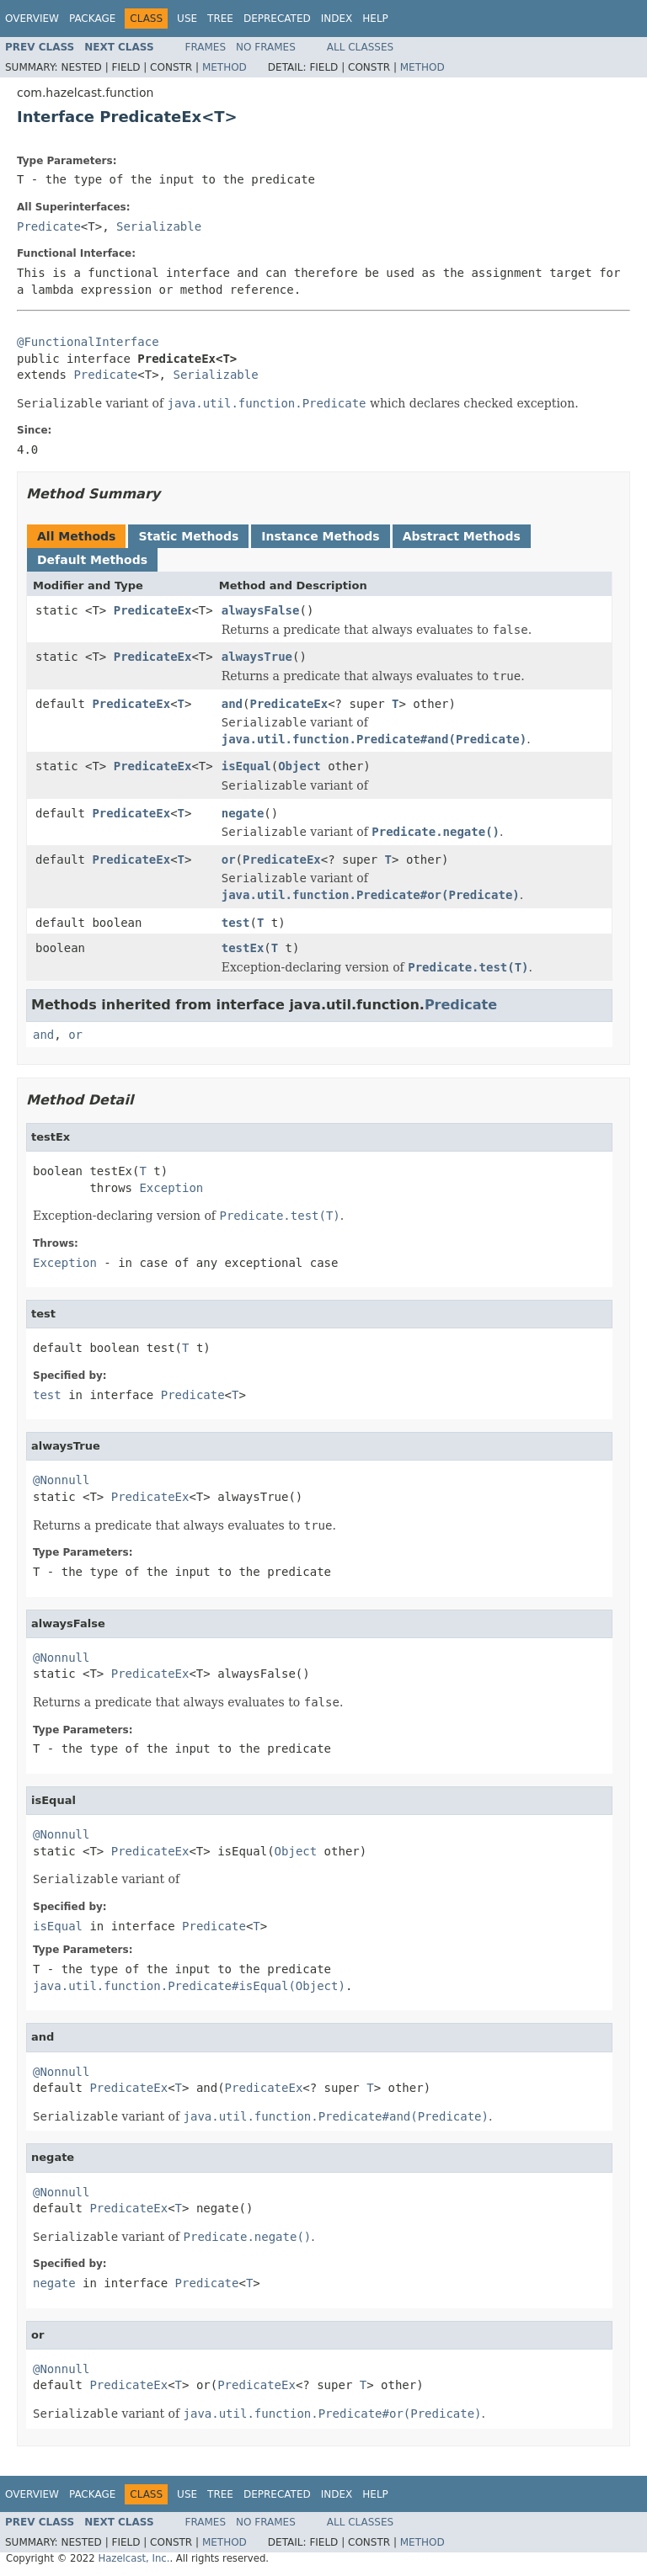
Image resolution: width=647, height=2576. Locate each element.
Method (224, 67)
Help (375, 18)
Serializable (158, 226)
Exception (171, 1188)
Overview (32, 18)
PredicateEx (153, 610)
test (236, 922)
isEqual (246, 766)
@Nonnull (61, 1480)
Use (187, 18)
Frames (206, 47)
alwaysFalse (261, 610)
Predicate (49, 226)
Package (92, 18)
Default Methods (92, 560)
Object (299, 766)
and (232, 704)
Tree (220, 18)
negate (243, 813)
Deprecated (277, 18)
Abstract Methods (462, 536)
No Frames (266, 47)
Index (337, 18)
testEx (243, 948)
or (229, 859)
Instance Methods (320, 536)
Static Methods (188, 536)
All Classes (360, 47)
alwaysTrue (257, 656)
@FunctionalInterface (88, 342)
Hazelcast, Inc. (133, 2558)
